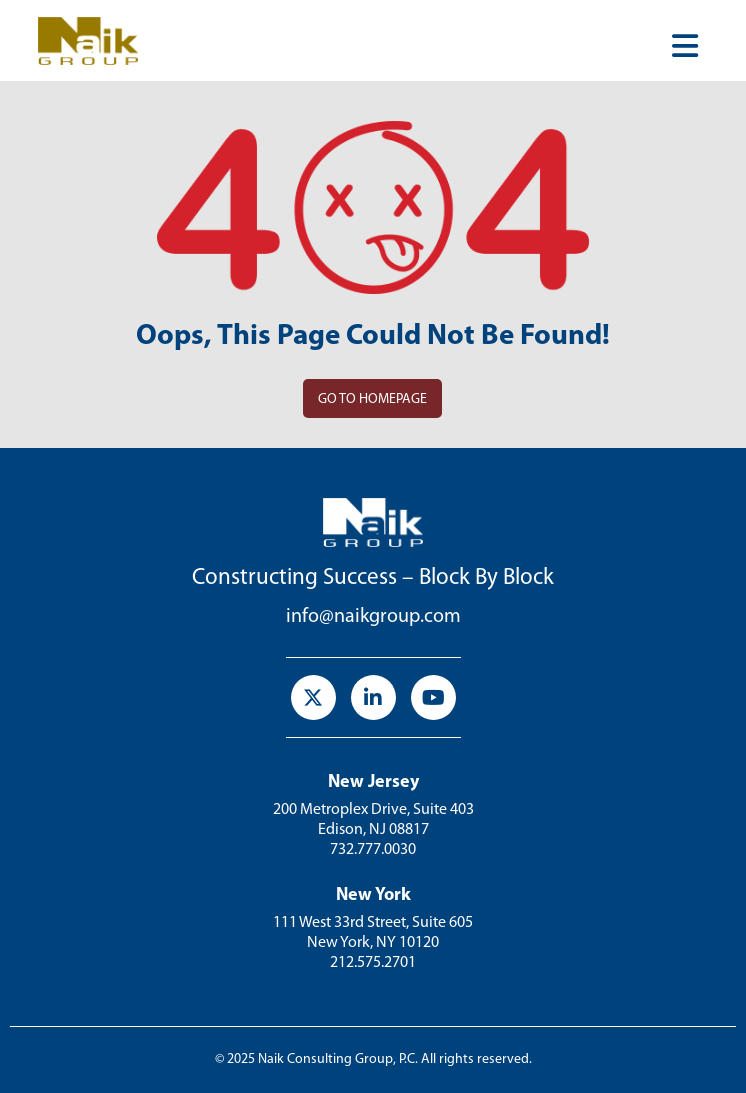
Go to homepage (372, 399)
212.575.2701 (373, 963)
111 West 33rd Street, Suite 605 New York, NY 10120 (373, 933)
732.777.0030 (373, 850)
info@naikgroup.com (373, 617)
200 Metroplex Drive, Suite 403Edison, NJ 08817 (373, 820)
